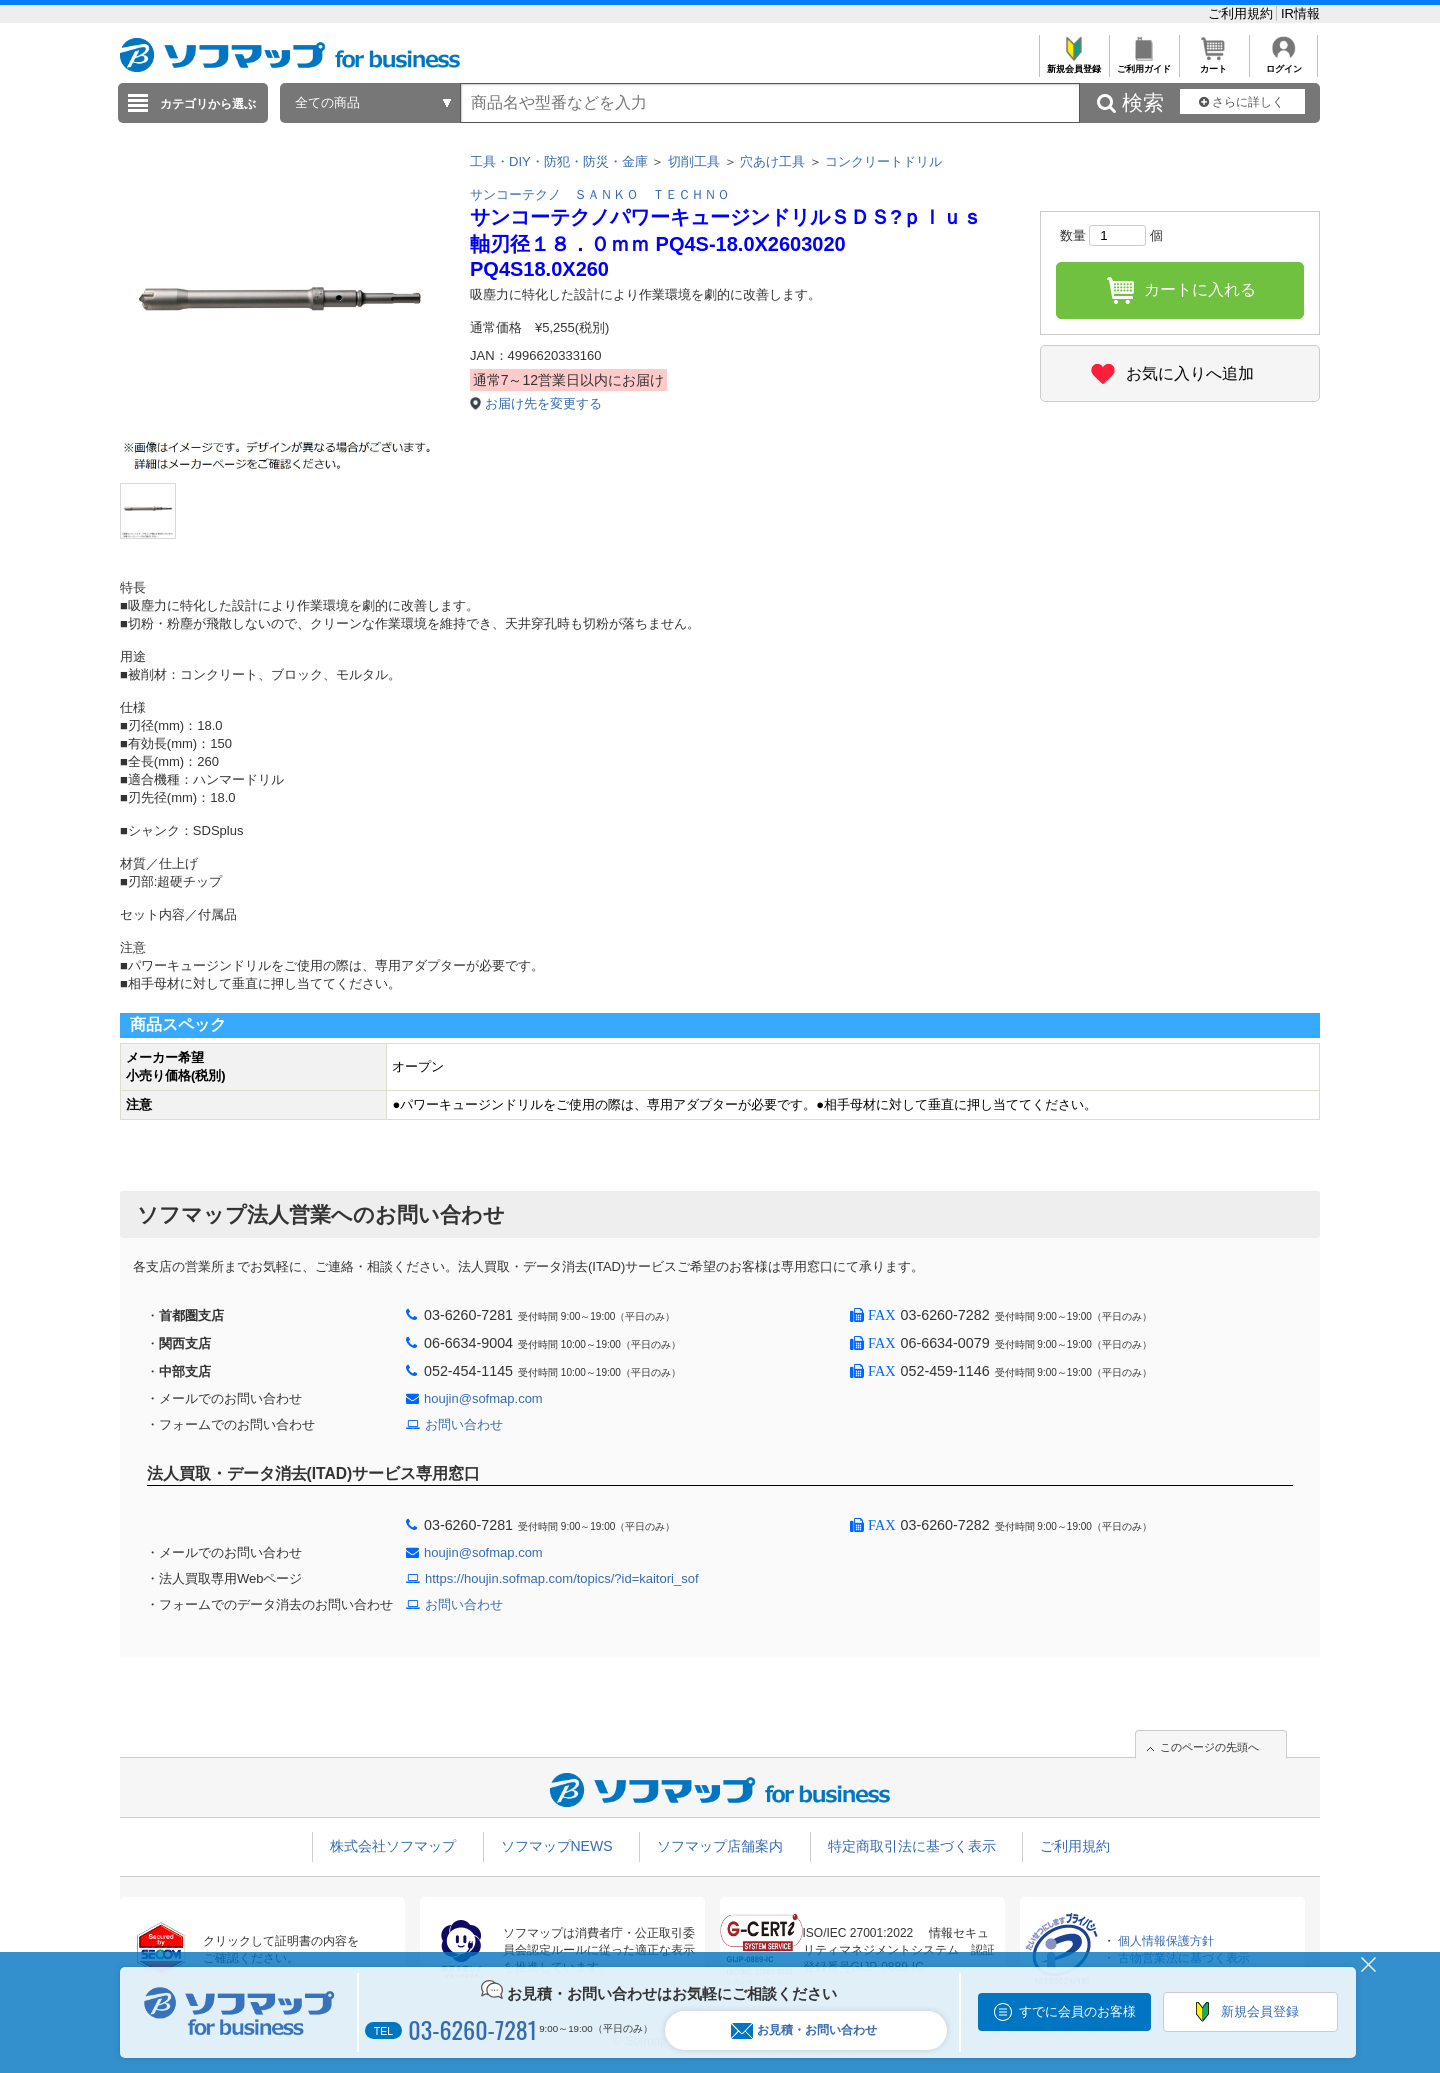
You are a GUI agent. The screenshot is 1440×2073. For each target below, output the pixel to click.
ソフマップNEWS (557, 1846)
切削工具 (694, 161)
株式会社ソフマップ (393, 1846)
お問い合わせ (464, 1424)
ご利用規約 (1242, 13)
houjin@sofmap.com (483, 1398)
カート (1213, 63)
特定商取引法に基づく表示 (912, 1846)
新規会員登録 (1073, 63)
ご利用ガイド (1143, 63)
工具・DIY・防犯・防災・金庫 (559, 161)
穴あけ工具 (772, 161)
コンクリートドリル (883, 161)
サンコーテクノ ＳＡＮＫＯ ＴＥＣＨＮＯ (600, 194)
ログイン (1283, 63)
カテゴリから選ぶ (208, 104)
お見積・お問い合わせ (804, 2030)
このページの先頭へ (1209, 1747)
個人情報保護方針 (1166, 1941)
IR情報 (1300, 13)
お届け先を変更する (543, 403)
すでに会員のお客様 (1077, 2011)
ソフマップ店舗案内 (720, 1846)
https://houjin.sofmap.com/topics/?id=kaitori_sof (562, 1578)
